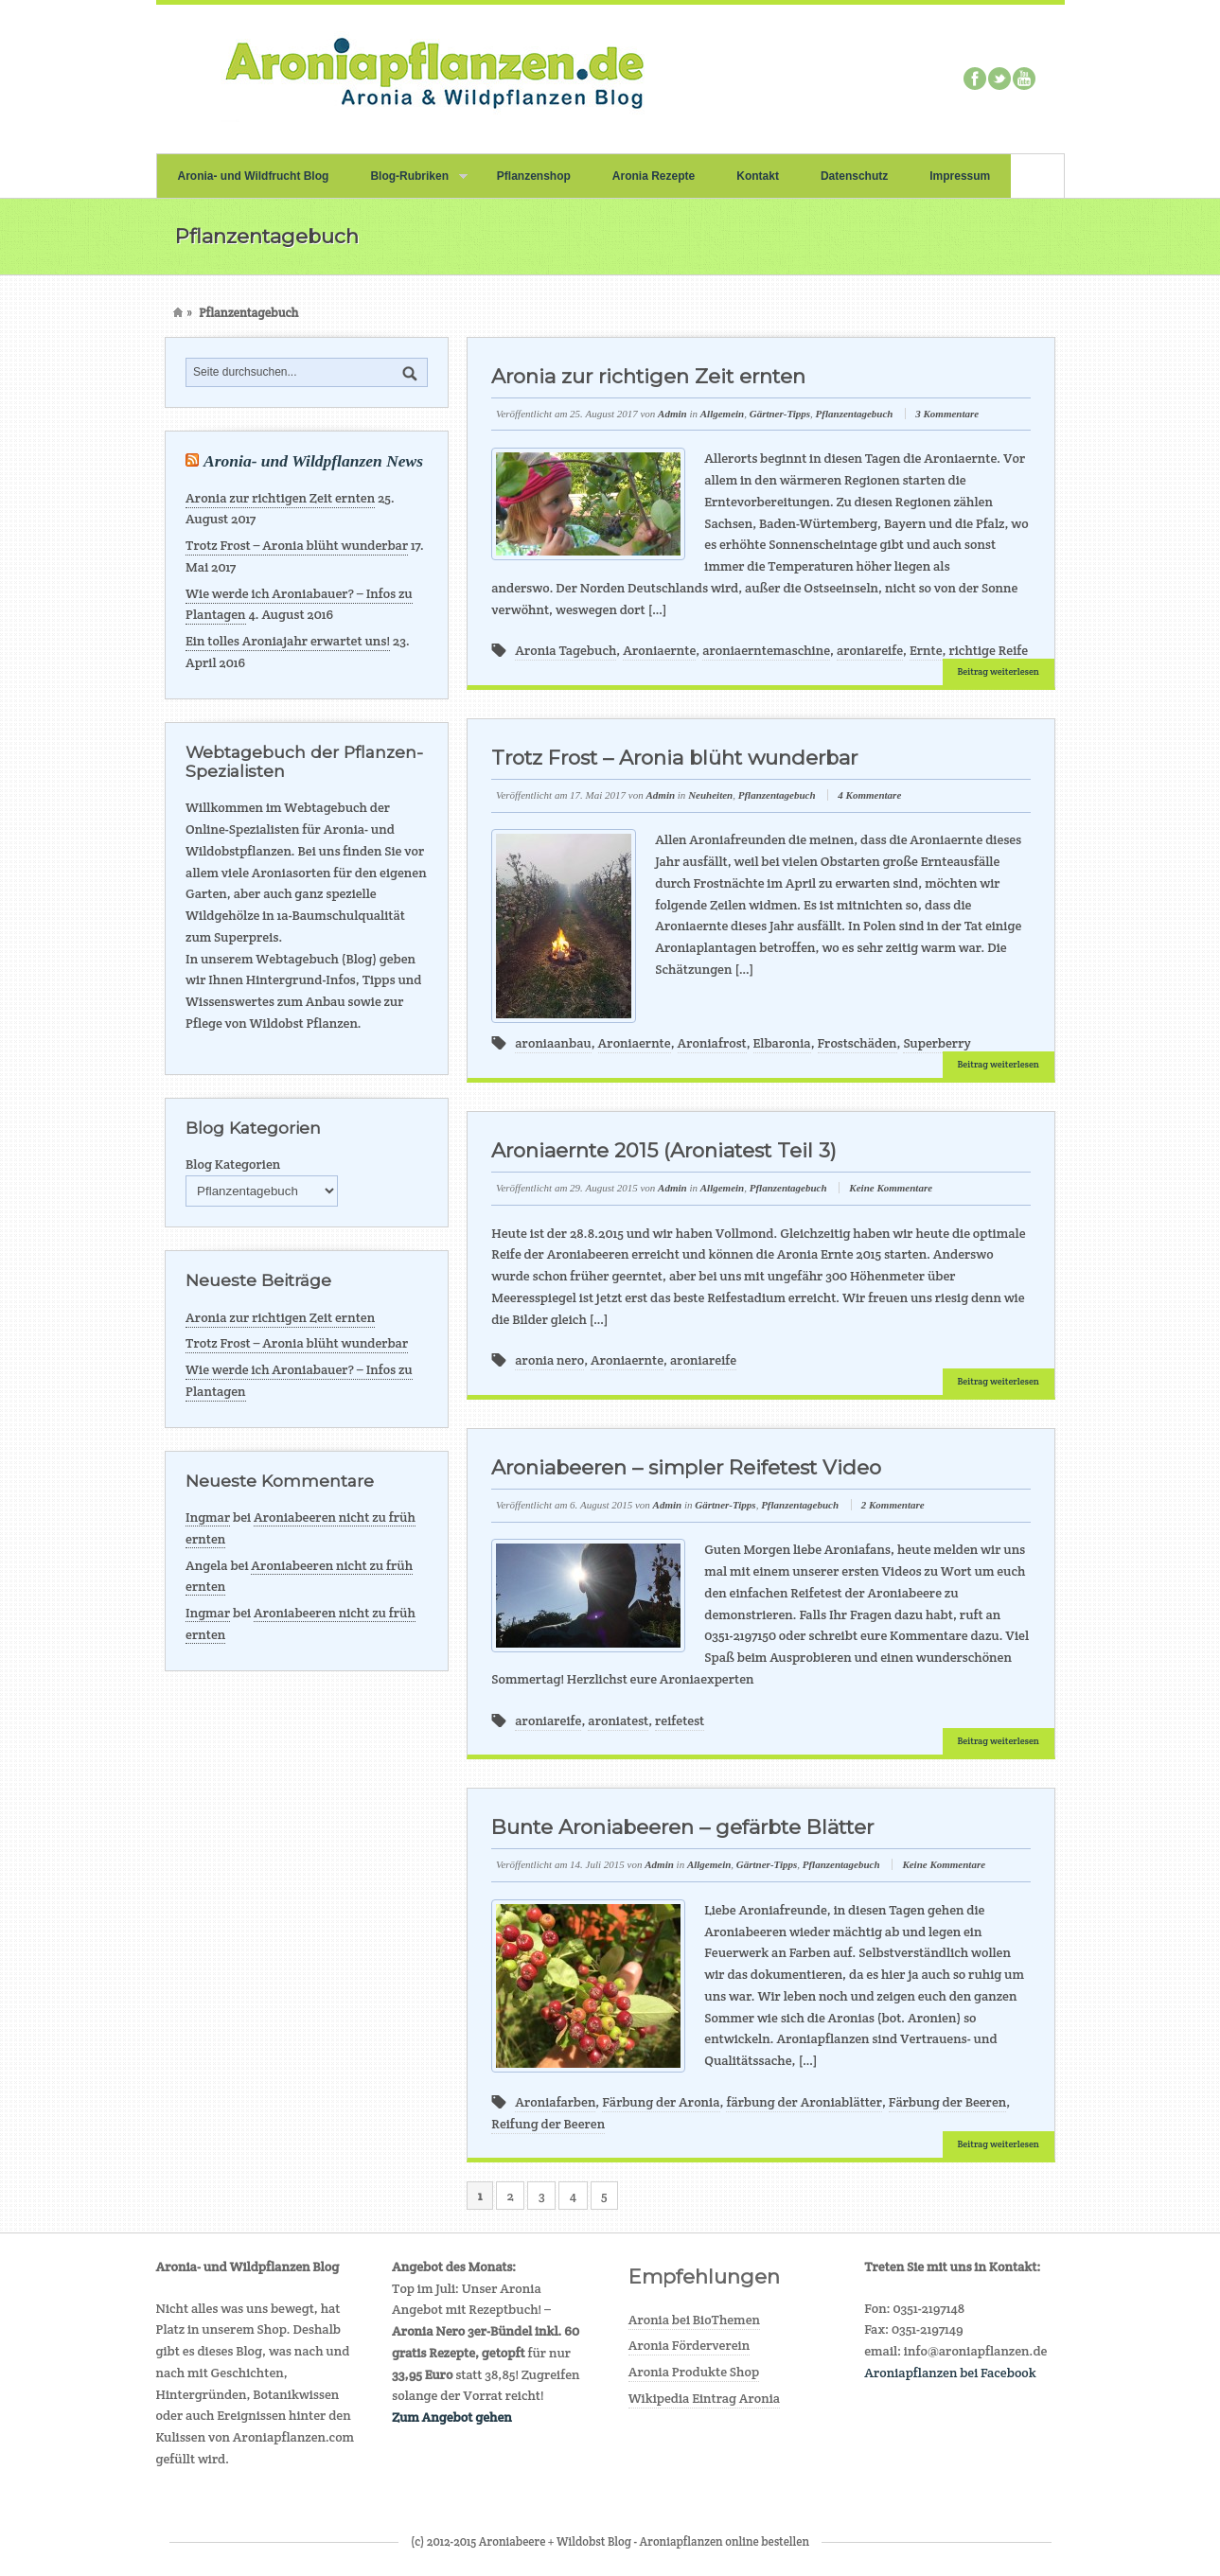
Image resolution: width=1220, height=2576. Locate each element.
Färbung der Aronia (660, 2101)
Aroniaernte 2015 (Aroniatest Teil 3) (664, 1150)
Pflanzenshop (534, 176)
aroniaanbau (553, 1042)
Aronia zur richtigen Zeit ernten (280, 497)
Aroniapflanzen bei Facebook (949, 2372)
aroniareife (870, 650)
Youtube (1024, 78)
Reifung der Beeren (548, 2123)
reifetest (679, 1720)
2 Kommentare (893, 1504)
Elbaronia (782, 1042)
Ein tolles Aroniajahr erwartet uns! (288, 640)
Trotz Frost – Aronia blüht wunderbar (297, 545)
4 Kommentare (869, 795)
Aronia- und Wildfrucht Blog (253, 176)
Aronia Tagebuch (565, 650)
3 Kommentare (947, 413)
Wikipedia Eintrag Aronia (704, 2398)
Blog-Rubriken (408, 183)
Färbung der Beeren (947, 2101)
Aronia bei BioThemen (694, 2319)
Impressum (959, 176)
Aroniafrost (712, 1042)
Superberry (936, 1042)
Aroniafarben (555, 2101)
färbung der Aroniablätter (804, 2101)
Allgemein (722, 413)
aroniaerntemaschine (766, 650)
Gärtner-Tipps (780, 413)
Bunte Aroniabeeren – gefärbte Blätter (682, 1827)
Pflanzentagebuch (854, 413)
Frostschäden (857, 1042)
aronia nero (549, 1359)
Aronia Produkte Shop (693, 2371)
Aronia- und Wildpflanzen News (313, 460)
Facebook (975, 78)
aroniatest (618, 1720)
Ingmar (208, 1517)
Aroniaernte (659, 650)
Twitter (999, 78)
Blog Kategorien (233, 1164)
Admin (672, 413)
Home (178, 313)
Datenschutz (854, 176)
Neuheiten (710, 795)
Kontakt (757, 176)
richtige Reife (988, 650)
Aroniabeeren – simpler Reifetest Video (686, 1467)
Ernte (926, 650)
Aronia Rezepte (653, 176)
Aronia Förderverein (689, 2345)
